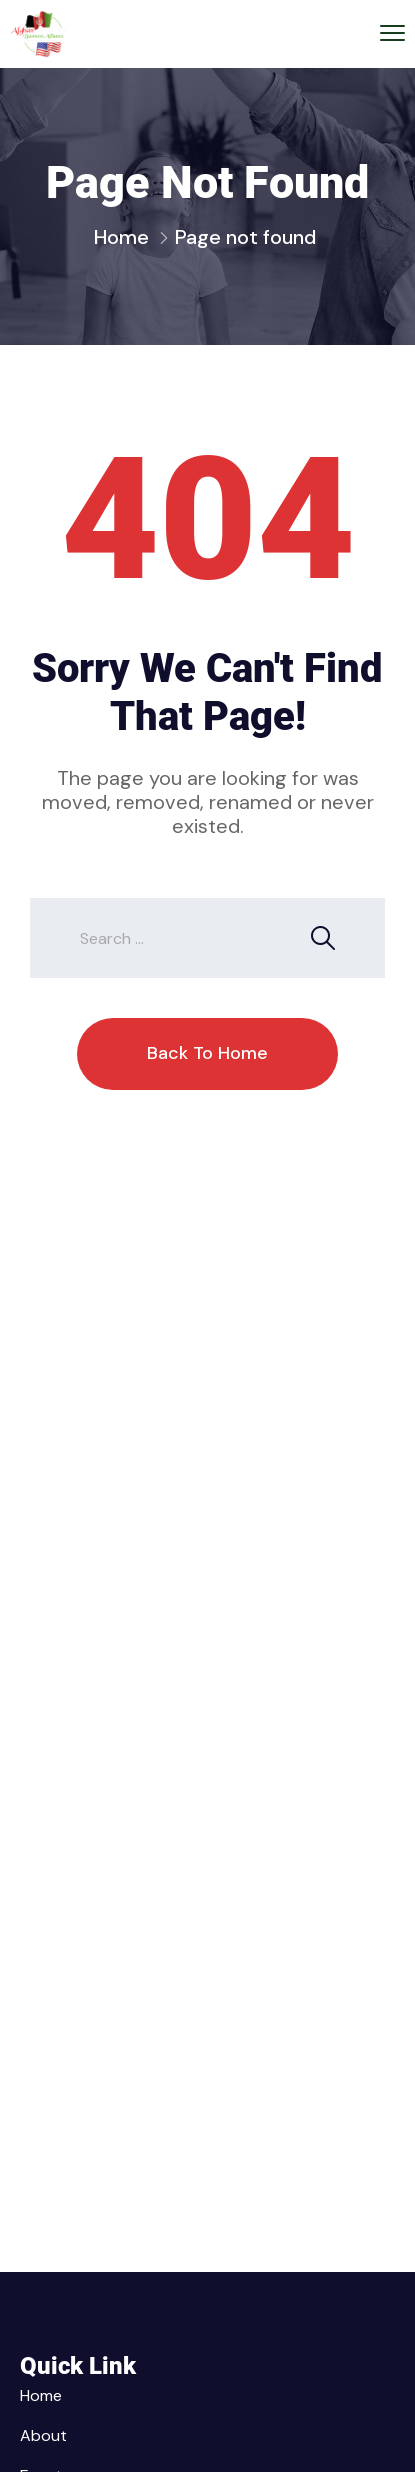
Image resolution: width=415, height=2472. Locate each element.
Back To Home (207, 1053)
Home (121, 237)
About (43, 2435)
